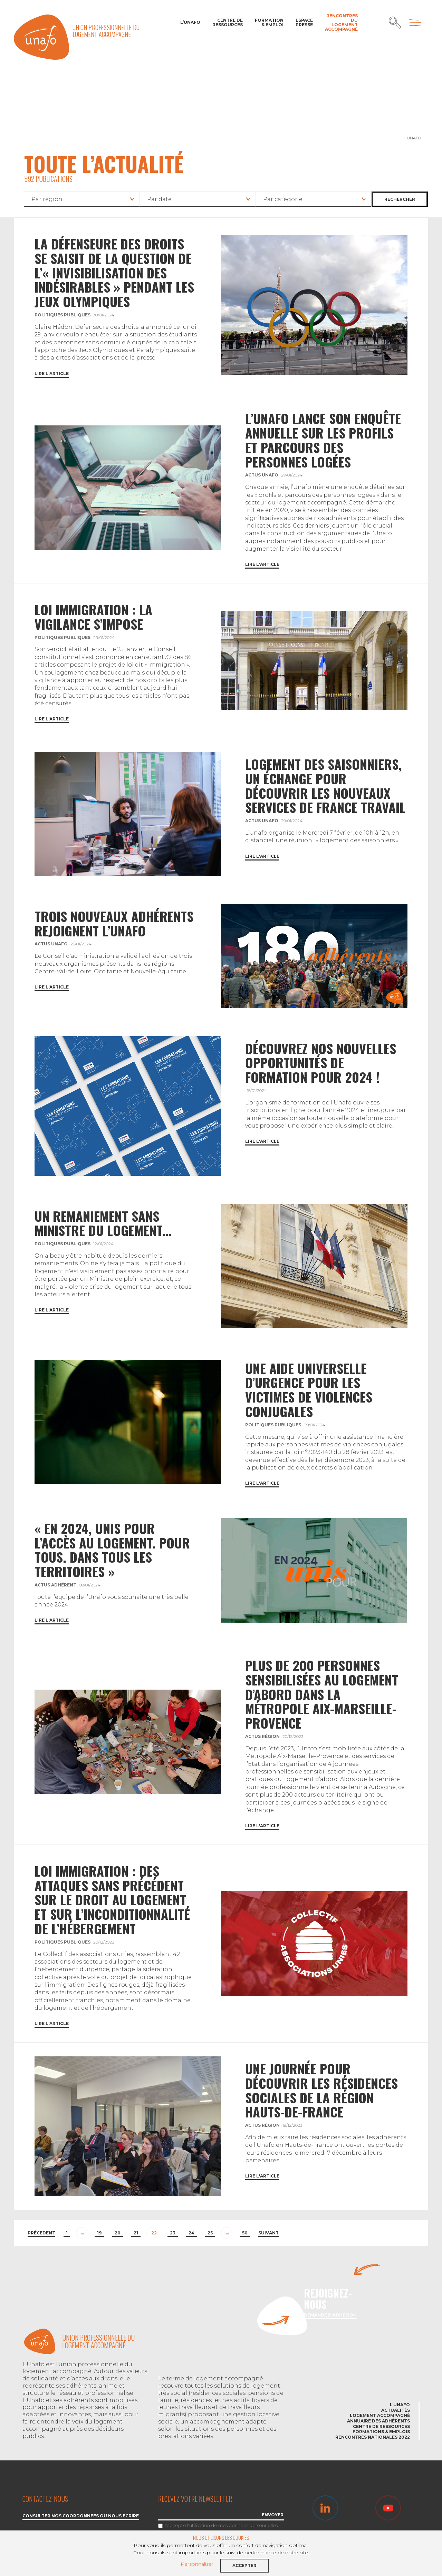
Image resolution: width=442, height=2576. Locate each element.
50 (245, 2233)
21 (136, 2233)
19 (99, 2233)
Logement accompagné (380, 2415)
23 (172, 2233)
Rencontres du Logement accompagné (341, 22)
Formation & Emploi (269, 22)
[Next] (268, 2234)
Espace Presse (304, 22)
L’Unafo (190, 22)
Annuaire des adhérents (378, 2420)
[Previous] (41, 2234)
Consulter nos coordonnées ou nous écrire (80, 2516)
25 (210, 2233)
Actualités (395, 2410)
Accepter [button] (244, 2565)
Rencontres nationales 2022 (372, 2437)
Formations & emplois (381, 2431)
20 (118, 2233)
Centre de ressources (227, 22)
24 (191, 2233)
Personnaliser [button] (197, 2564)
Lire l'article (52, 374)
